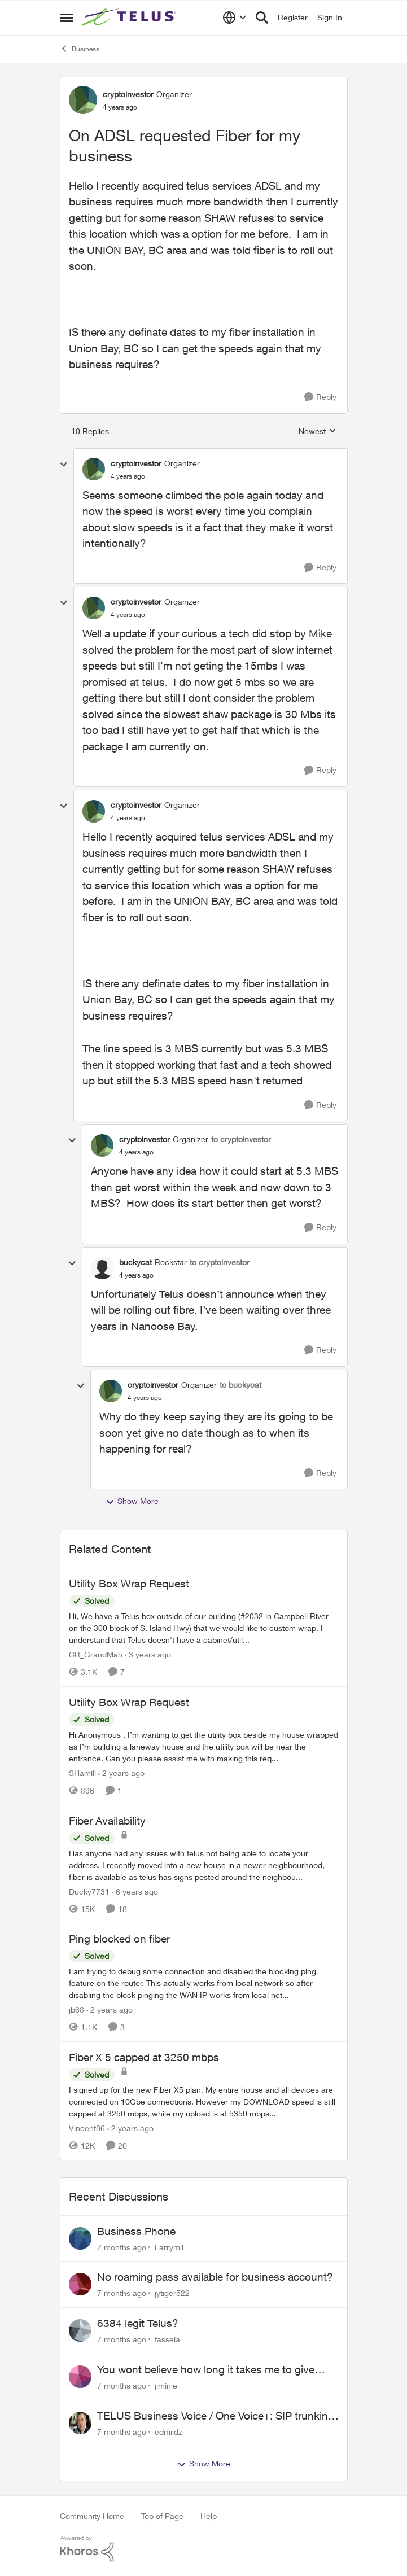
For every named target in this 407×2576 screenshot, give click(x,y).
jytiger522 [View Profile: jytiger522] (172, 2293)
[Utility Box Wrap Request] (204, 1628)
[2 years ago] (121, 1773)
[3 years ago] (148, 1654)
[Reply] (320, 397)
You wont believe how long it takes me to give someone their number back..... (205, 2370)
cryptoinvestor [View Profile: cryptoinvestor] (128, 94)
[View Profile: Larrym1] (80, 2238)
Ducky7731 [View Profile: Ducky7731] (89, 1891)
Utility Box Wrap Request (129, 1583)
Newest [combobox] (317, 431)
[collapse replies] (64, 464)
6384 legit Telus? (137, 2323)
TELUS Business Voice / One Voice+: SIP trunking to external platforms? (215, 2416)
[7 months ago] (121, 2247)
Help (208, 2516)
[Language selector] (234, 17)
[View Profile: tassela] (80, 2330)
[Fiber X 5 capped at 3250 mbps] (204, 2101)
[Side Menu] (66, 17)
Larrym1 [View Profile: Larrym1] (170, 2246)
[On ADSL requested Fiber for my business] (128, 476)
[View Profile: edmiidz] (80, 2423)
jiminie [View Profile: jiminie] (166, 2385)
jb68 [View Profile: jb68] (76, 2009)
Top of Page (162, 2516)
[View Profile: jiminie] (80, 2376)
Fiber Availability (107, 1820)
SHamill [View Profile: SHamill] (82, 1773)
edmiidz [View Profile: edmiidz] (168, 2431)
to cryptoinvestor (241, 1139)
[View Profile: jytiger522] (80, 2284)
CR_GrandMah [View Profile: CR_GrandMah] (95, 1654)
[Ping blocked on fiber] (204, 1983)
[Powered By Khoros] (204, 2549)
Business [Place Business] (79, 48)
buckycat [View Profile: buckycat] (135, 1262)
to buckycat (240, 1384)
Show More (132, 1501)
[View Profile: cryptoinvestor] (83, 100)
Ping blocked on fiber (119, 1938)
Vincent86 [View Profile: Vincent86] (87, 2128)
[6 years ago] (135, 1891)
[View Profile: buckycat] (102, 1268)
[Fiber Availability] (204, 1864)
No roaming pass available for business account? (215, 2277)
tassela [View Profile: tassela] (167, 2339)
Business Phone (136, 2231)
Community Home (92, 2516)
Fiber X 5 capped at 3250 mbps (144, 2057)
